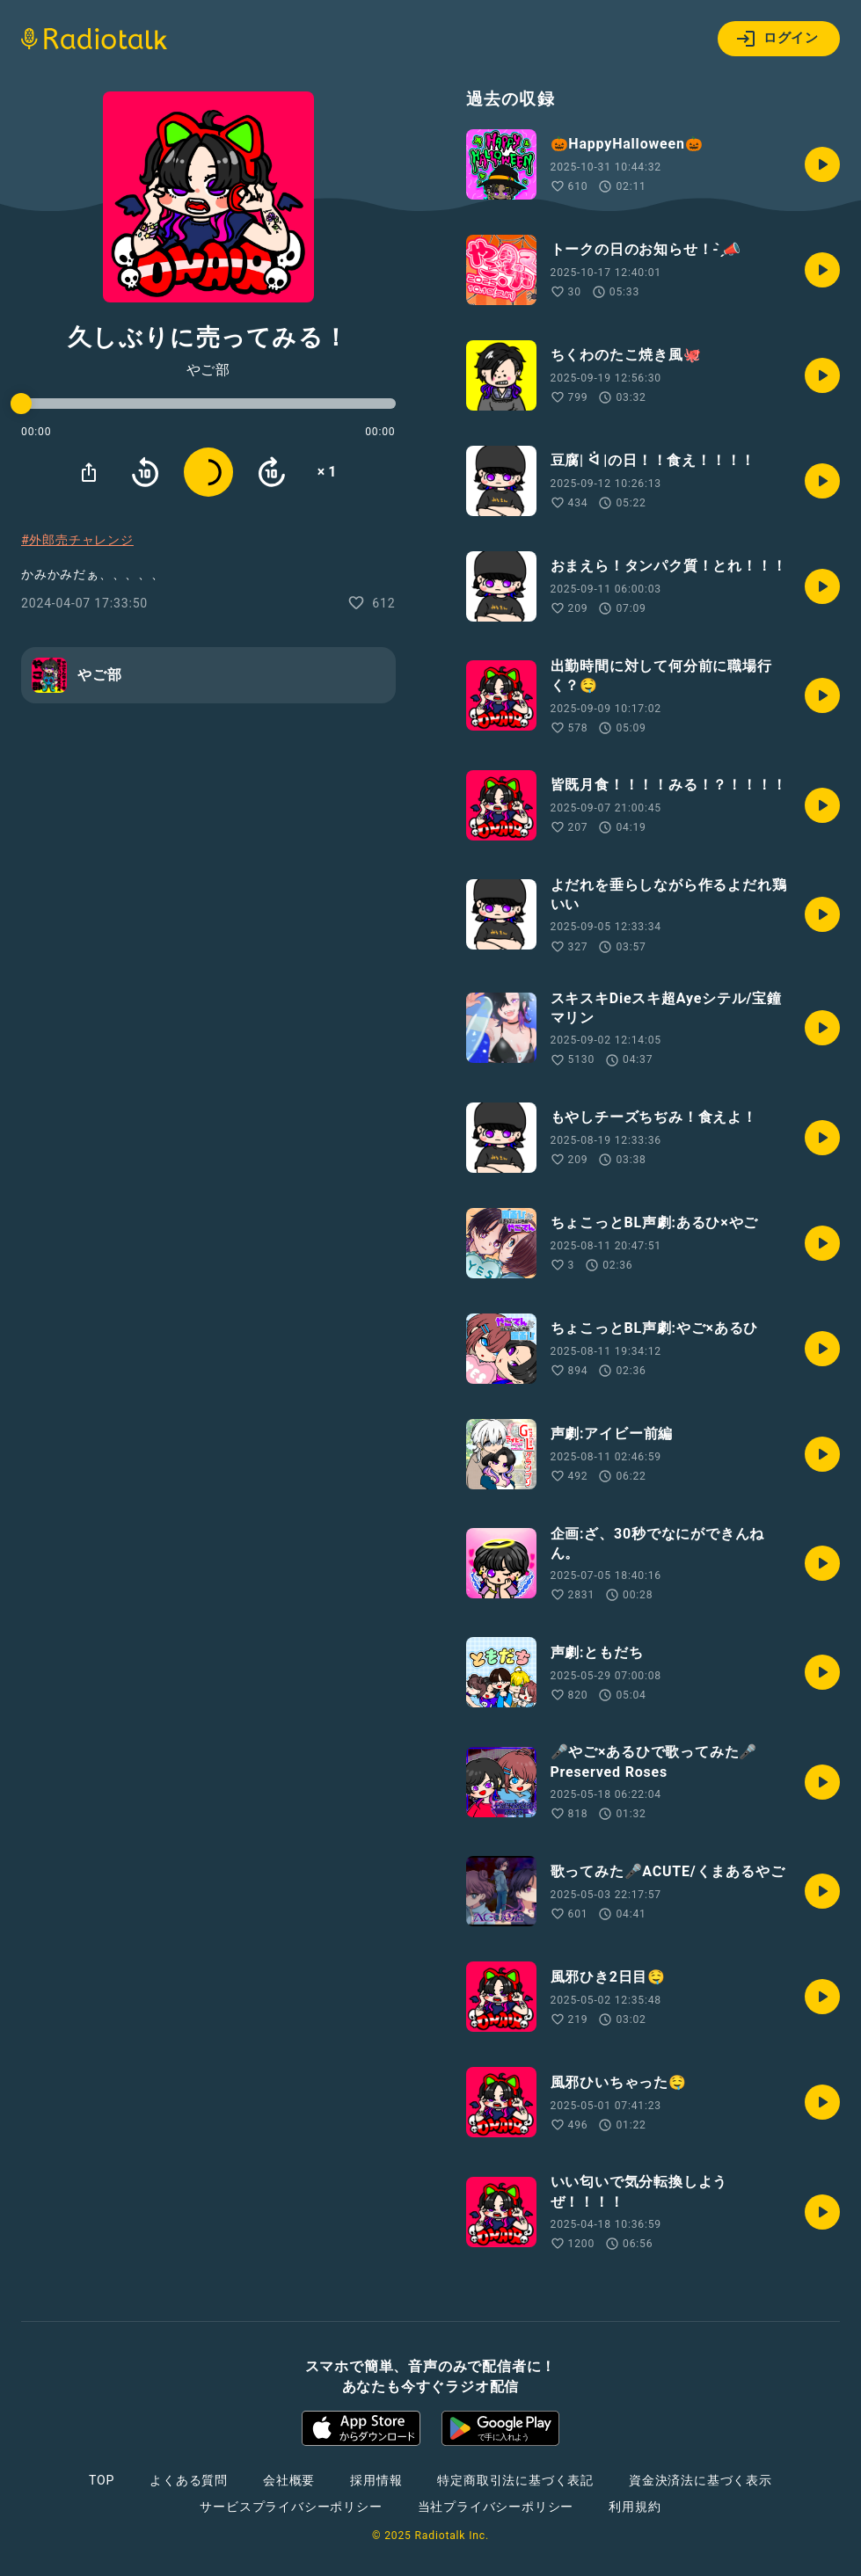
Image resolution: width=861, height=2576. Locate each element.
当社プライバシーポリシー (496, 2507)
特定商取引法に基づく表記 (515, 2480)
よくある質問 (189, 2480)
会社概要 (289, 2480)
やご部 (208, 370)
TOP (101, 2480)
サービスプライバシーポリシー (291, 2507)
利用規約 (634, 2507)
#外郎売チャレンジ (77, 540)
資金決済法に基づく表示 (700, 2480)
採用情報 (376, 2480)
